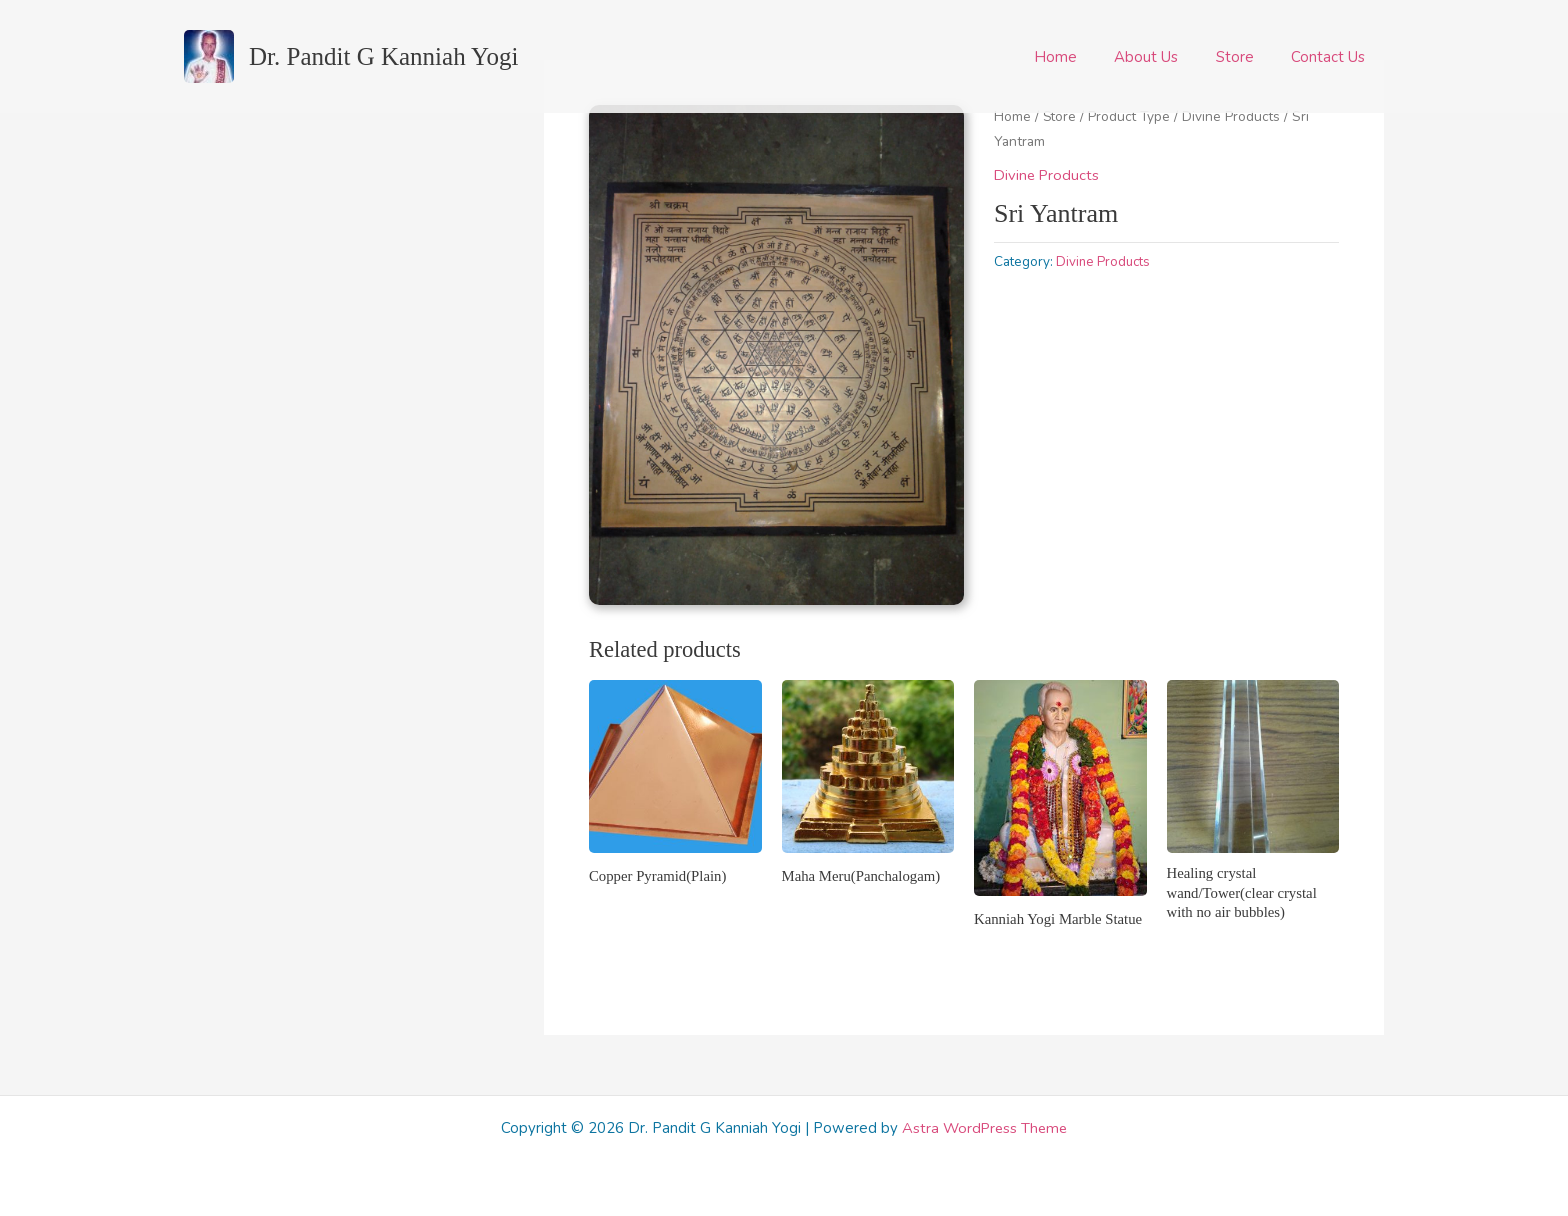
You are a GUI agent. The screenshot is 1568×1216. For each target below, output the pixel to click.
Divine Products (1235, 116)
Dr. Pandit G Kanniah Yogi (383, 56)
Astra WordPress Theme (985, 1128)
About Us (1165, 57)
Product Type (1132, 116)
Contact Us (1332, 57)
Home (1081, 57)
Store (1246, 57)
